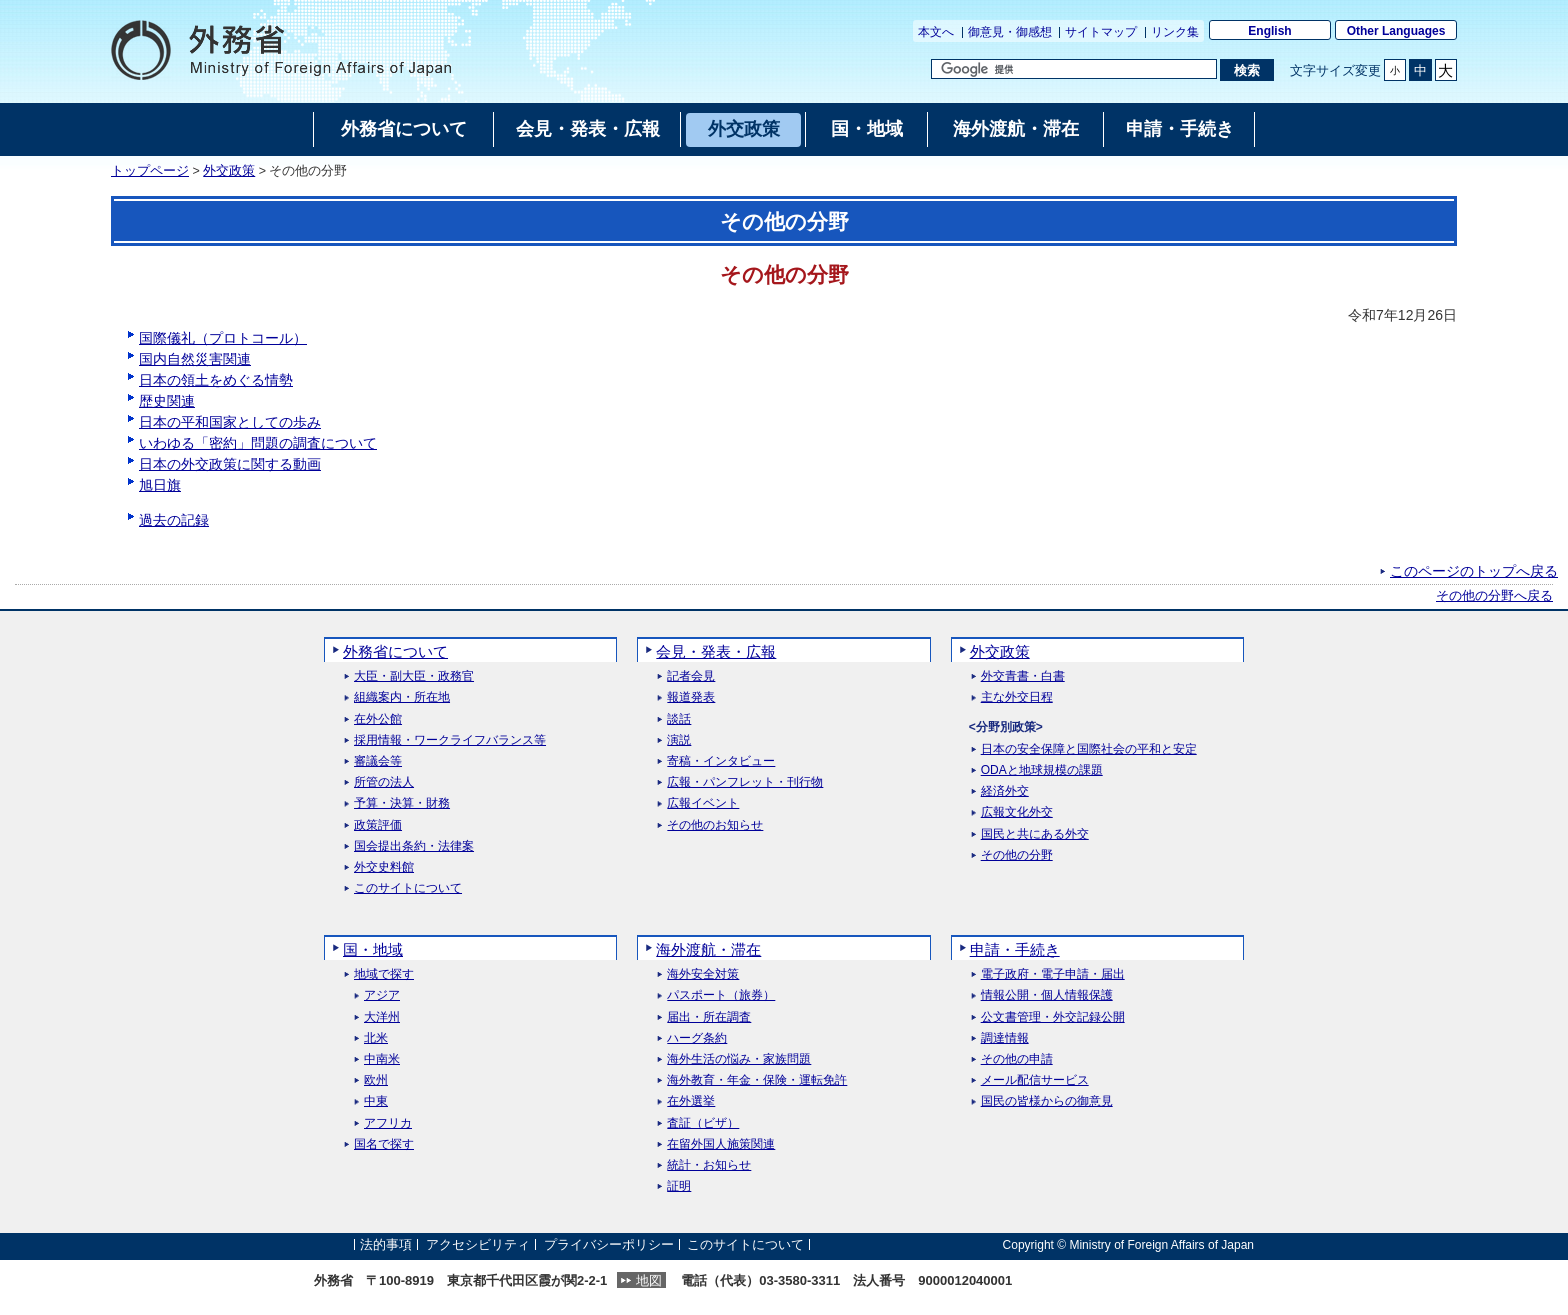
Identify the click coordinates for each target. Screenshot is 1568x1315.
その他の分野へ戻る (1494, 596)
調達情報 (1005, 1038)
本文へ (936, 32)
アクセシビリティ (478, 1244)
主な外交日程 (1017, 697)
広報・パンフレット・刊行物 (745, 782)
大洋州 (382, 1017)
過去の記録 (174, 520)
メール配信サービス (1035, 1080)
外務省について (395, 651)
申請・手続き (1015, 949)
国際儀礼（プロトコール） (223, 338)
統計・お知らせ (709, 1165)
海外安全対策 (703, 974)
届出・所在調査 (709, 1017)
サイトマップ (1101, 32)
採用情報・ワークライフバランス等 (450, 740)
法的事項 (386, 1244)
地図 (649, 1280)
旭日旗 (160, 485)
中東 (376, 1101)
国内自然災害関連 (195, 359)
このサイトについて (408, 888)
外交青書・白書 (1023, 676)
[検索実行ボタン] (1246, 70)
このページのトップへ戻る (1474, 571)
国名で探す (384, 1144)
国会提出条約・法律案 (414, 846)
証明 (679, 1186)
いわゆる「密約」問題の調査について (258, 443)
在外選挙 (691, 1101)
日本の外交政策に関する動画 (230, 464)
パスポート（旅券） (721, 995)
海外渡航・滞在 (708, 949)
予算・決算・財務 (402, 803)
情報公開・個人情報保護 (1047, 995)
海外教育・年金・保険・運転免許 (757, 1080)
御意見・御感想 (1010, 32)
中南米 (382, 1059)
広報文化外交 (1017, 812)
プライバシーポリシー (609, 1244)
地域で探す (384, 974)
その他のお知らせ (715, 825)
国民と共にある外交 (1035, 834)
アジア (382, 995)
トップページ (150, 171)
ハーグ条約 (697, 1038)
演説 (679, 740)
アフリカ (388, 1123)
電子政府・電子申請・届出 (1053, 974)
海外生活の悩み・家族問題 (739, 1059)
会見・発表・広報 (716, 651)
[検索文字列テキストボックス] (1074, 69)
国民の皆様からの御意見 (1047, 1101)
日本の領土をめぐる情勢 (216, 380)
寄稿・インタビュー (721, 761)
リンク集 (1175, 32)
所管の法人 (384, 782)
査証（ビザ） (703, 1123)
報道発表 (691, 697)
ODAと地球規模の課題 (1042, 770)
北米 (376, 1038)
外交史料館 (384, 867)
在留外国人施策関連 (721, 1144)
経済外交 (1005, 791)
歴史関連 (167, 401)
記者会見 (691, 676)
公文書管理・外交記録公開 (1053, 1017)
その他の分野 (1017, 855)
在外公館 (378, 719)
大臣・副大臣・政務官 (414, 676)
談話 (679, 719)
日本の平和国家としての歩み (230, 422)
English (1269, 31)
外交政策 (229, 171)
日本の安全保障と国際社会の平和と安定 (1089, 749)
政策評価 (378, 825)
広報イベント (703, 803)
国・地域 (373, 949)
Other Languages (1396, 31)
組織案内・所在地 (402, 697)
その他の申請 (1017, 1059)
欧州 (376, 1080)
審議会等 (378, 761)
